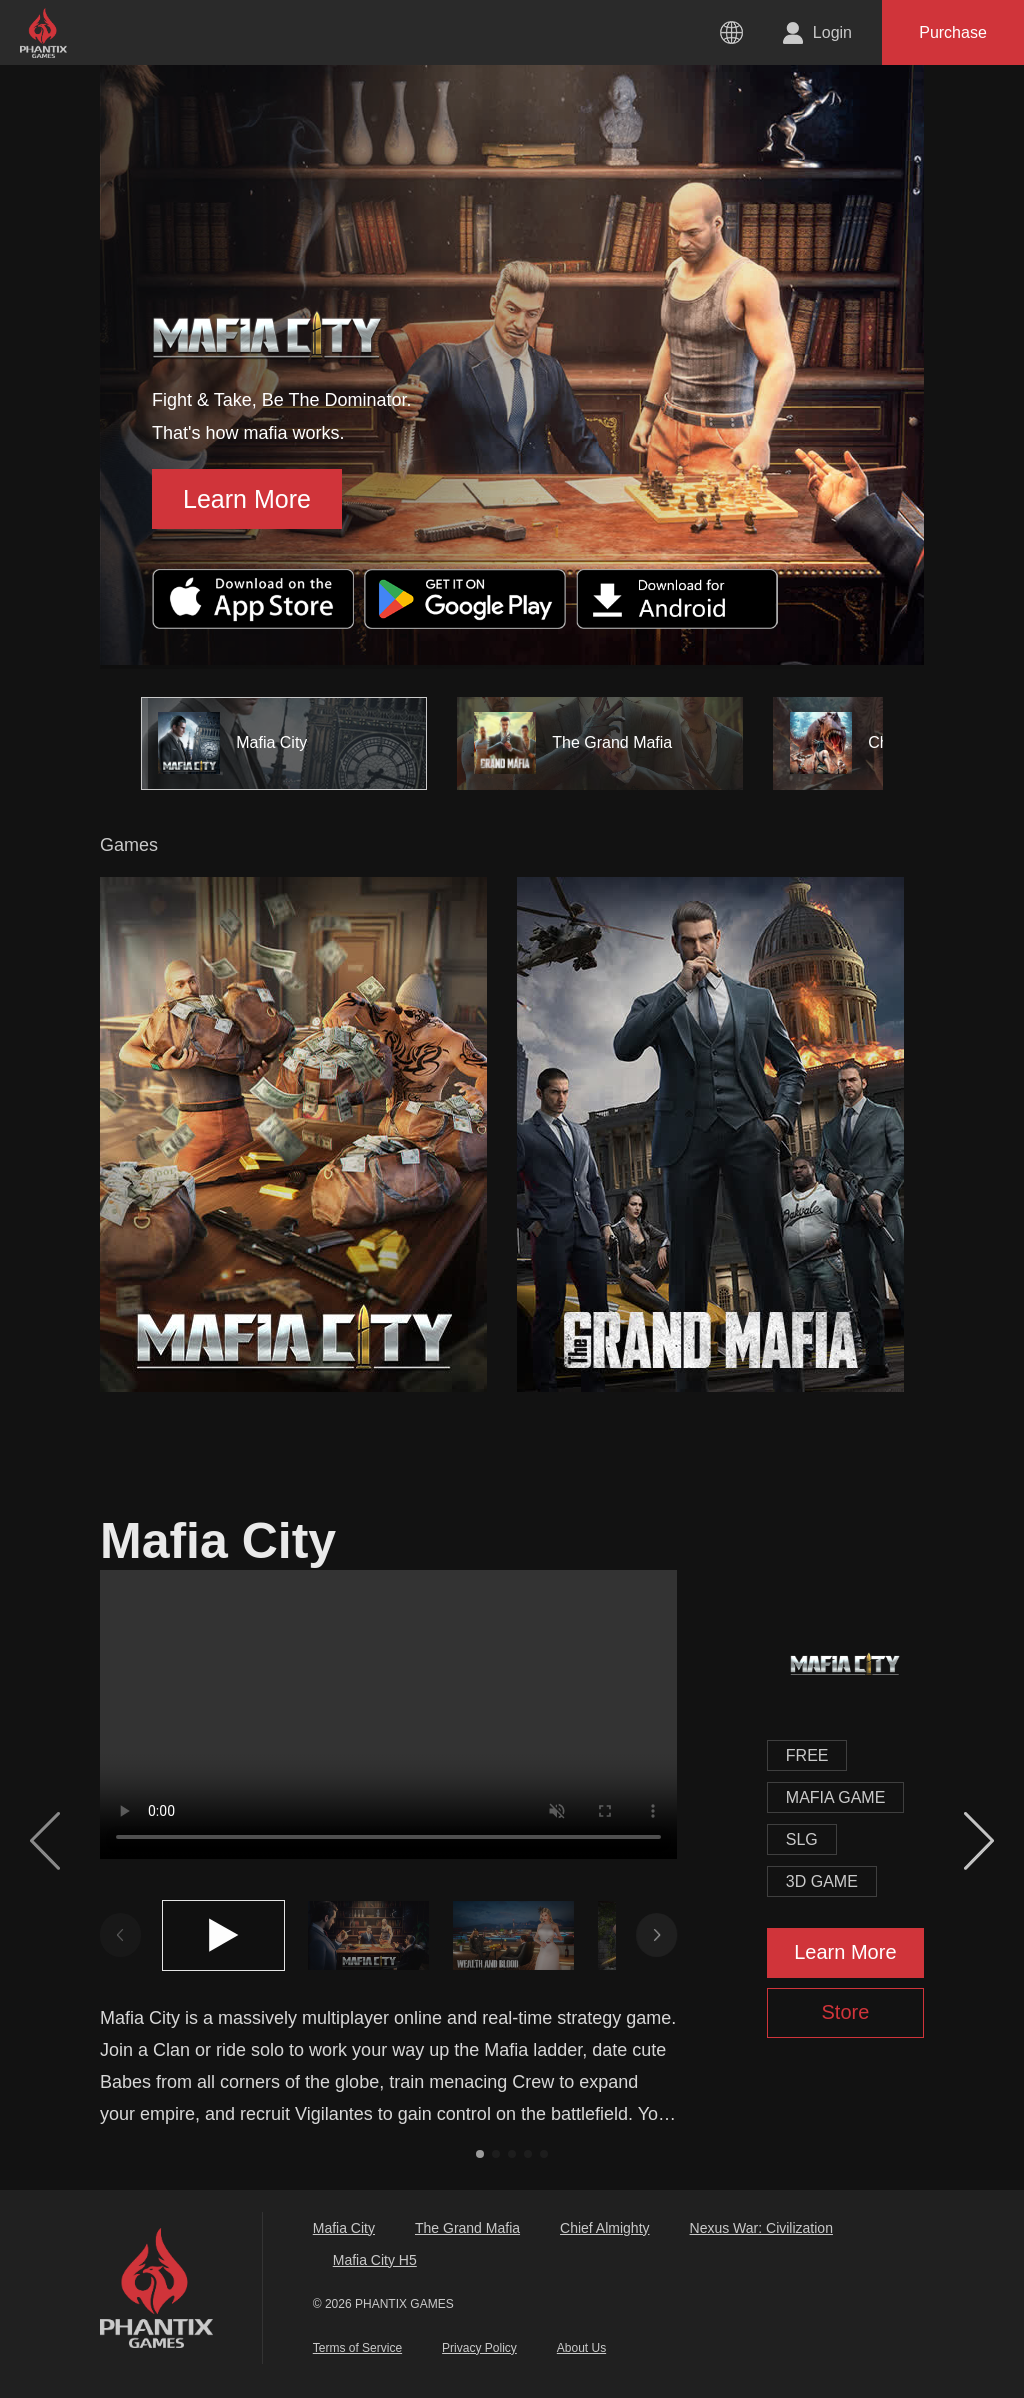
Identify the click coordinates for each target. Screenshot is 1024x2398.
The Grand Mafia (467, 2228)
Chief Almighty (604, 2228)
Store (845, 2012)
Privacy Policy (479, 2348)
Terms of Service (357, 2348)
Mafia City (344, 2228)
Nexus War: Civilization (761, 2228)
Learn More (247, 499)
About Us (581, 2348)
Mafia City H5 (375, 2260)
